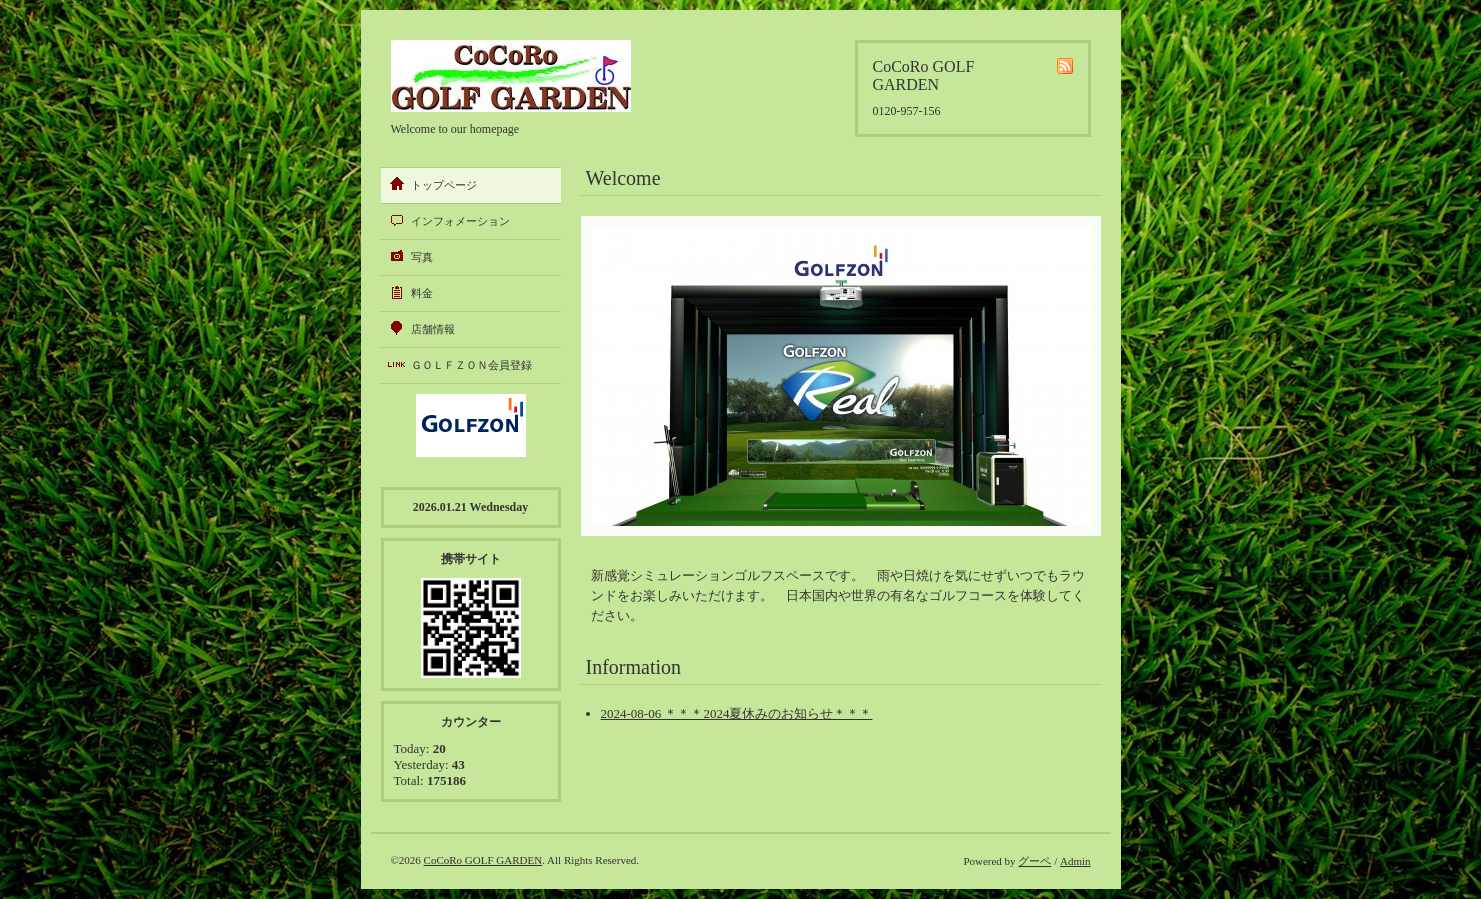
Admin (1075, 861)
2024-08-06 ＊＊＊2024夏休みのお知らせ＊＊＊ (737, 713)
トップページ (444, 185)
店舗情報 (433, 329)
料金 (422, 293)
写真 (422, 257)
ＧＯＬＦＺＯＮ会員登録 (471, 365)
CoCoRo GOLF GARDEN (483, 860)
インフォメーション (460, 221)
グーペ (1034, 861)
